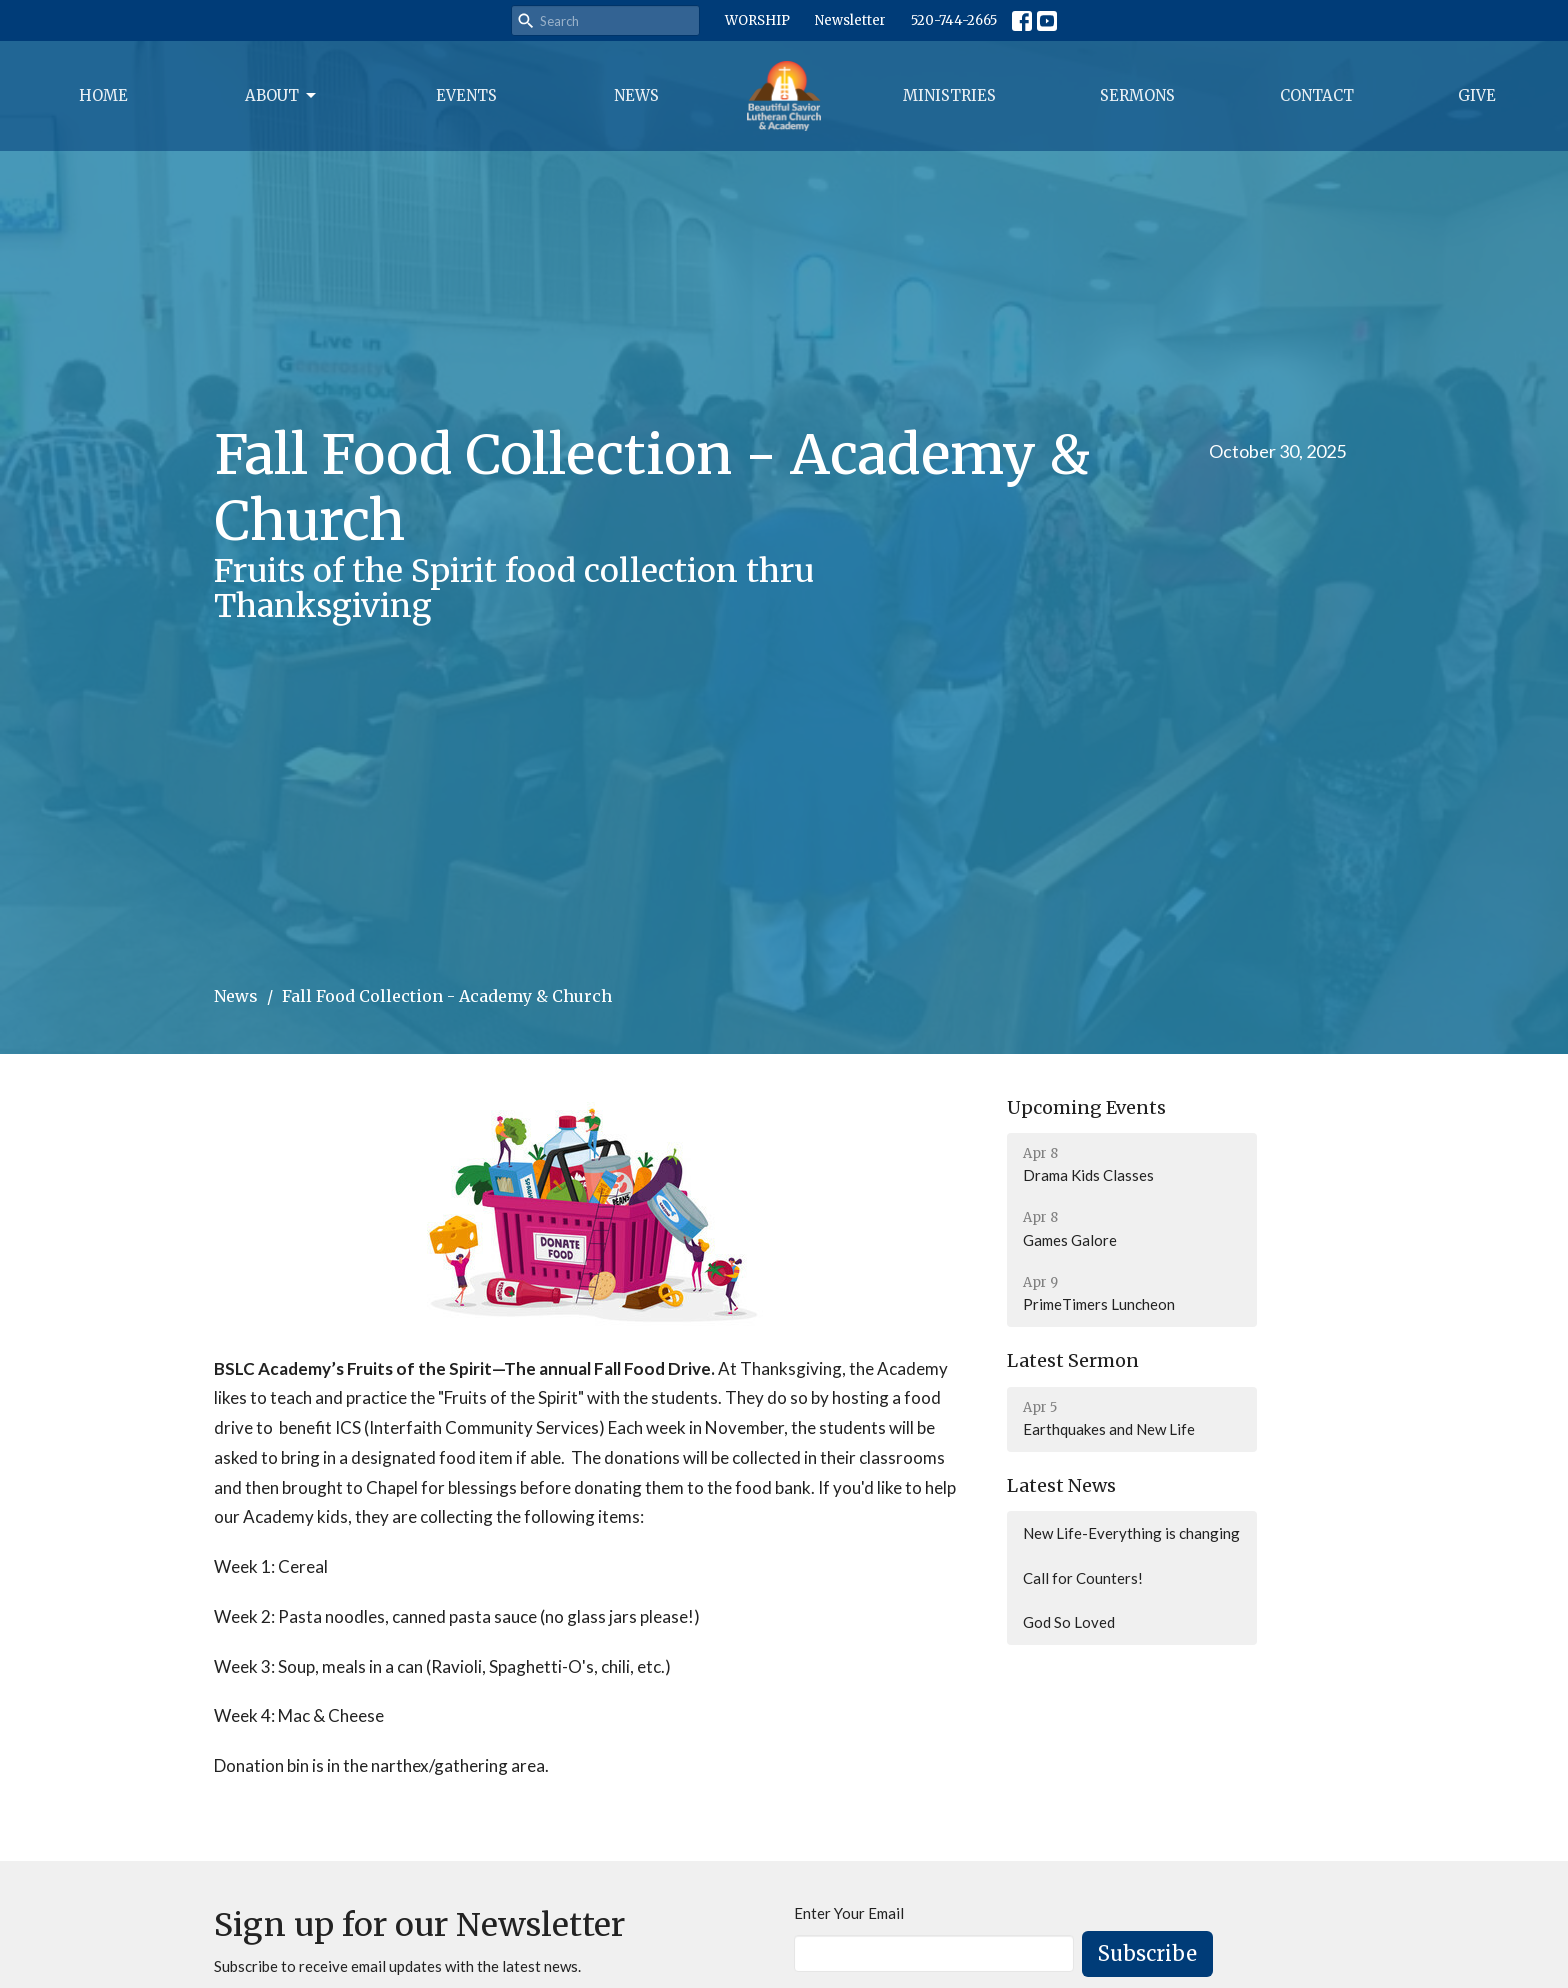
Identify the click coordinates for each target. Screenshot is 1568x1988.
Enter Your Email (849, 1913)
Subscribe (1147, 1953)
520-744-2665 (954, 20)
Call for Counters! (1083, 1578)
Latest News (1061, 1485)
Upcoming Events (1086, 1107)
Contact (1317, 95)
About (282, 96)
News (636, 95)
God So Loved (1069, 1622)
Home (103, 95)
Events (466, 95)
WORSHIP (757, 20)
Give (1477, 95)
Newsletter (850, 20)
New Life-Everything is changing (1131, 1533)
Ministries (949, 95)
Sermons (1137, 95)
